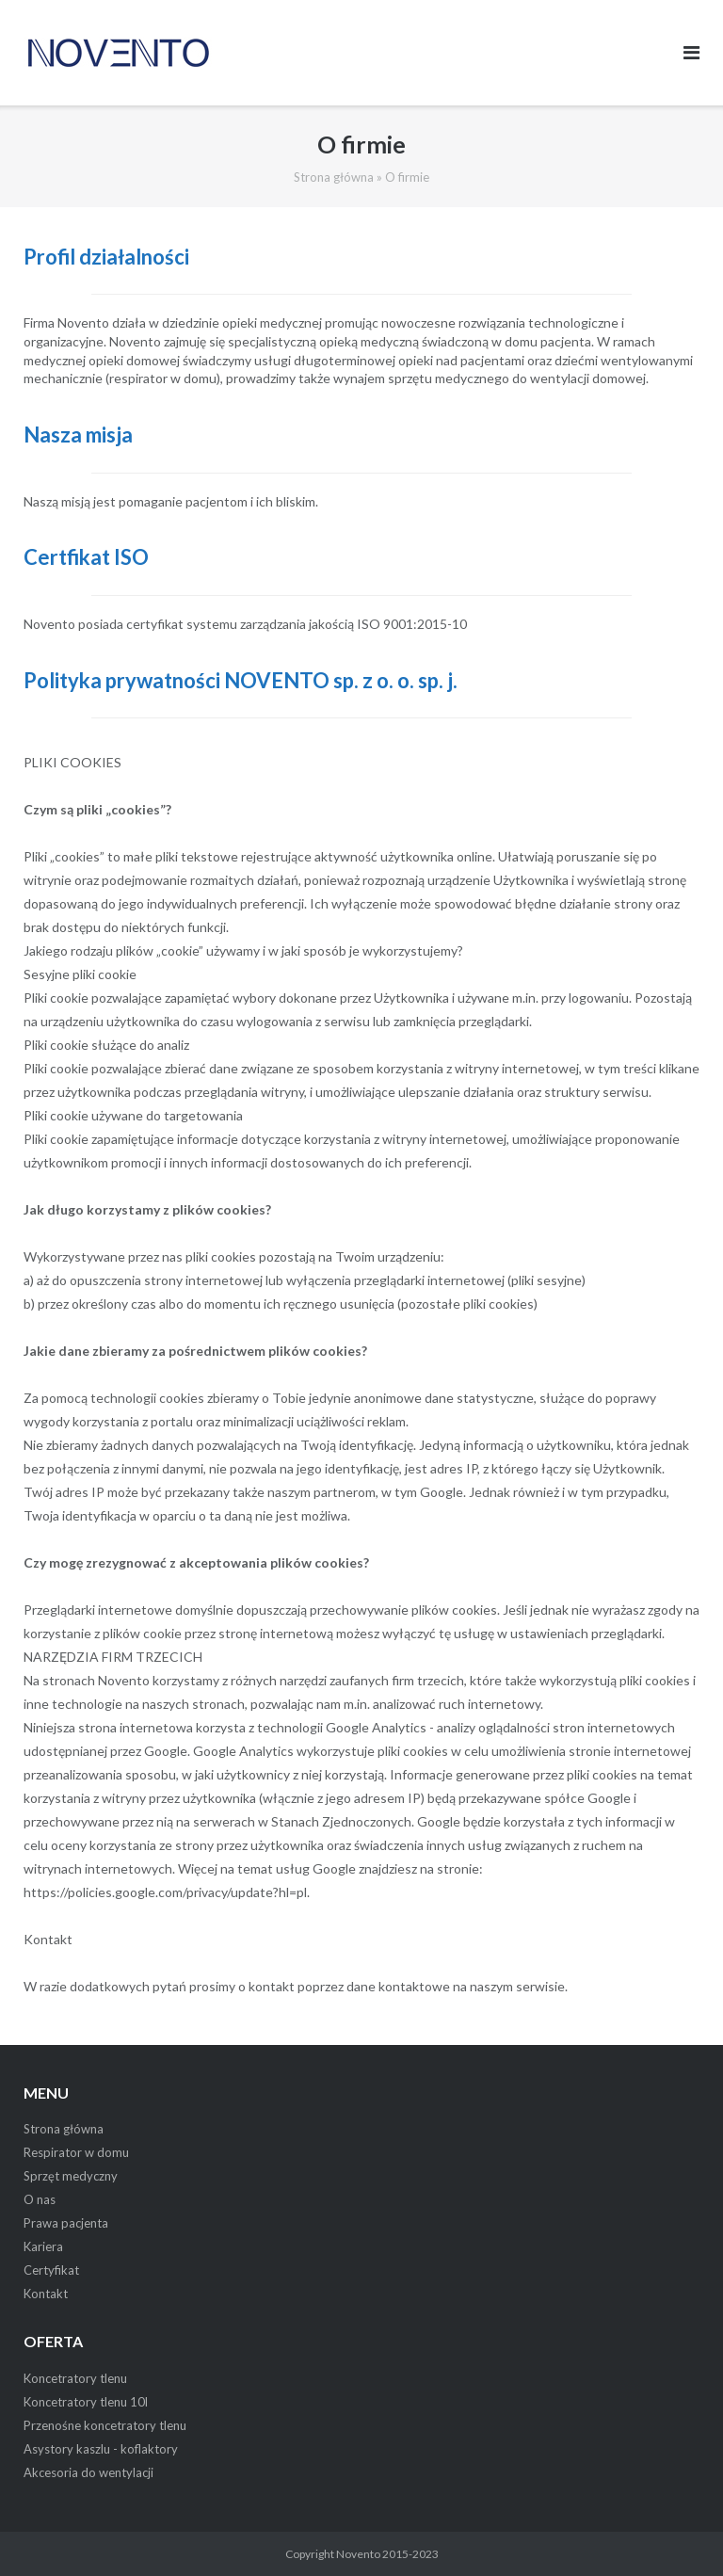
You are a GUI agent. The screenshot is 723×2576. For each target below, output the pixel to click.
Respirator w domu (76, 2152)
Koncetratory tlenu (75, 2378)
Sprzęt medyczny (71, 2175)
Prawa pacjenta (66, 2222)
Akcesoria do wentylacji (88, 2472)
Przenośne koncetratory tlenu (105, 2425)
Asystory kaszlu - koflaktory (101, 2448)
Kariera (43, 2246)
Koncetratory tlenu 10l (86, 2401)
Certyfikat (51, 2270)
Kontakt (46, 2293)
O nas (40, 2199)
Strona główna (334, 177)
